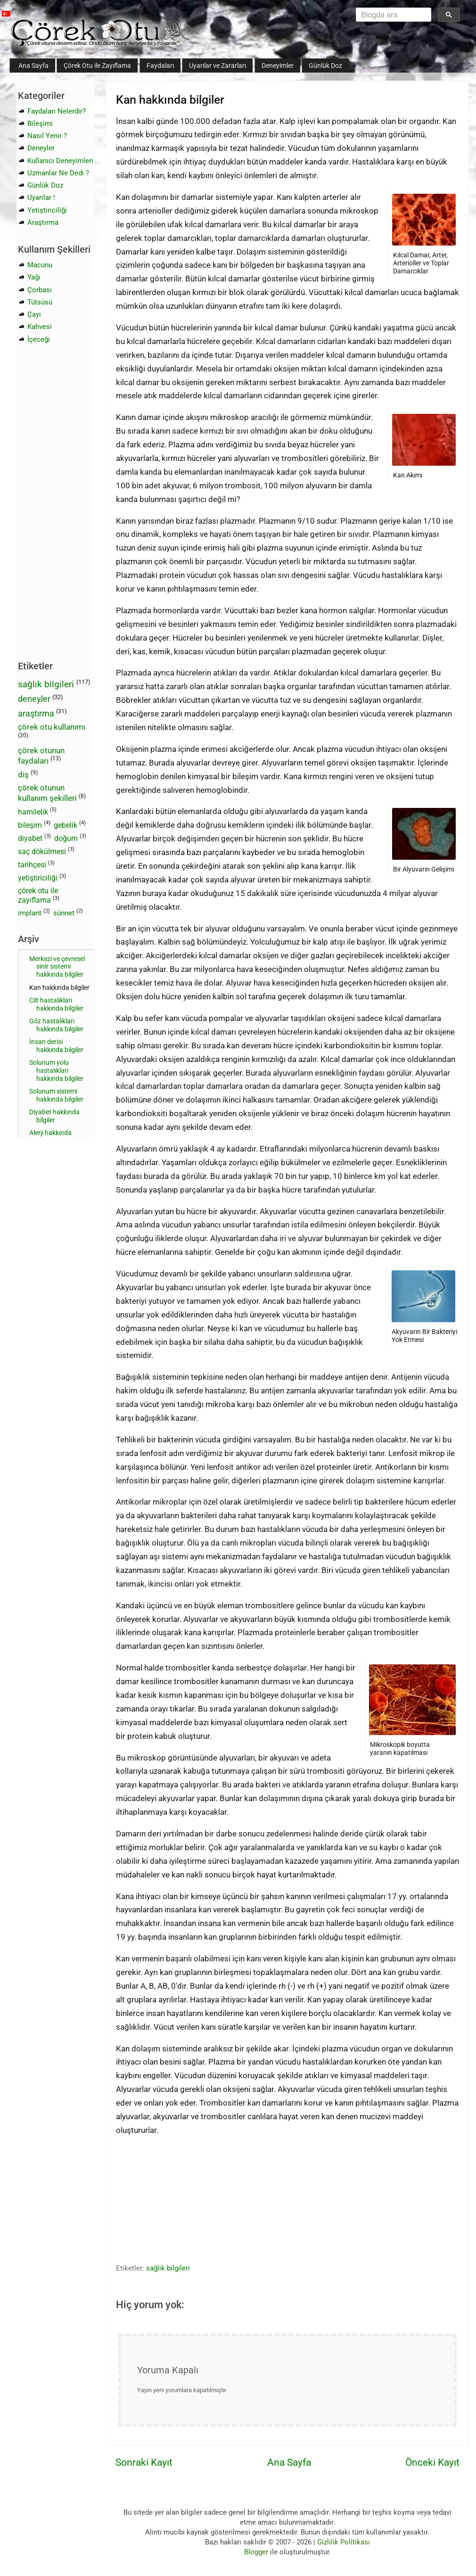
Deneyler (41, 148)
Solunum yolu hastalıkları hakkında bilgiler (56, 1070)
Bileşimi (40, 123)
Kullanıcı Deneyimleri (60, 160)
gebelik (65, 825)
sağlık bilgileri (168, 2268)
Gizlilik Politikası (343, 2542)
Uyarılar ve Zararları (217, 65)
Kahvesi (39, 326)
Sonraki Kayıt (143, 2462)
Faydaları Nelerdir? (56, 111)
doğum (66, 838)
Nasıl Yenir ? (47, 136)
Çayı (34, 314)
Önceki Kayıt (432, 2462)
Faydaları (160, 65)
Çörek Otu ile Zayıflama (97, 65)
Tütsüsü (39, 302)
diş (23, 774)
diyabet (30, 838)
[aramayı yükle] (390, 15)
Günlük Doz (325, 65)
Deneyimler (278, 65)
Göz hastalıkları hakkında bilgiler (56, 1025)
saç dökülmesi (42, 851)
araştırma (36, 713)
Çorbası (39, 290)
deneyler (34, 699)
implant (29, 913)
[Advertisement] (164, 2208)
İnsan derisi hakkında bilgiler (56, 1045)
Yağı (34, 277)
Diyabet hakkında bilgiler (54, 1116)
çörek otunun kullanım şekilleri (47, 793)
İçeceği (38, 339)
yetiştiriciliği (37, 877)
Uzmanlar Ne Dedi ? (58, 173)
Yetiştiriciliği (47, 210)
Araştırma (42, 222)
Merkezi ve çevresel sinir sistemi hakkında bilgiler (57, 967)
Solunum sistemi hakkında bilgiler (56, 1095)
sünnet (63, 913)
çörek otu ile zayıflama (38, 895)
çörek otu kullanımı (51, 727)
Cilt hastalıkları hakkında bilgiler (56, 1004)
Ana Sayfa (33, 65)
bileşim (30, 825)
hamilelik (33, 811)
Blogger (256, 2552)
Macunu (39, 265)
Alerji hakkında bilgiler (50, 1136)
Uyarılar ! (41, 197)
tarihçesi (32, 864)
